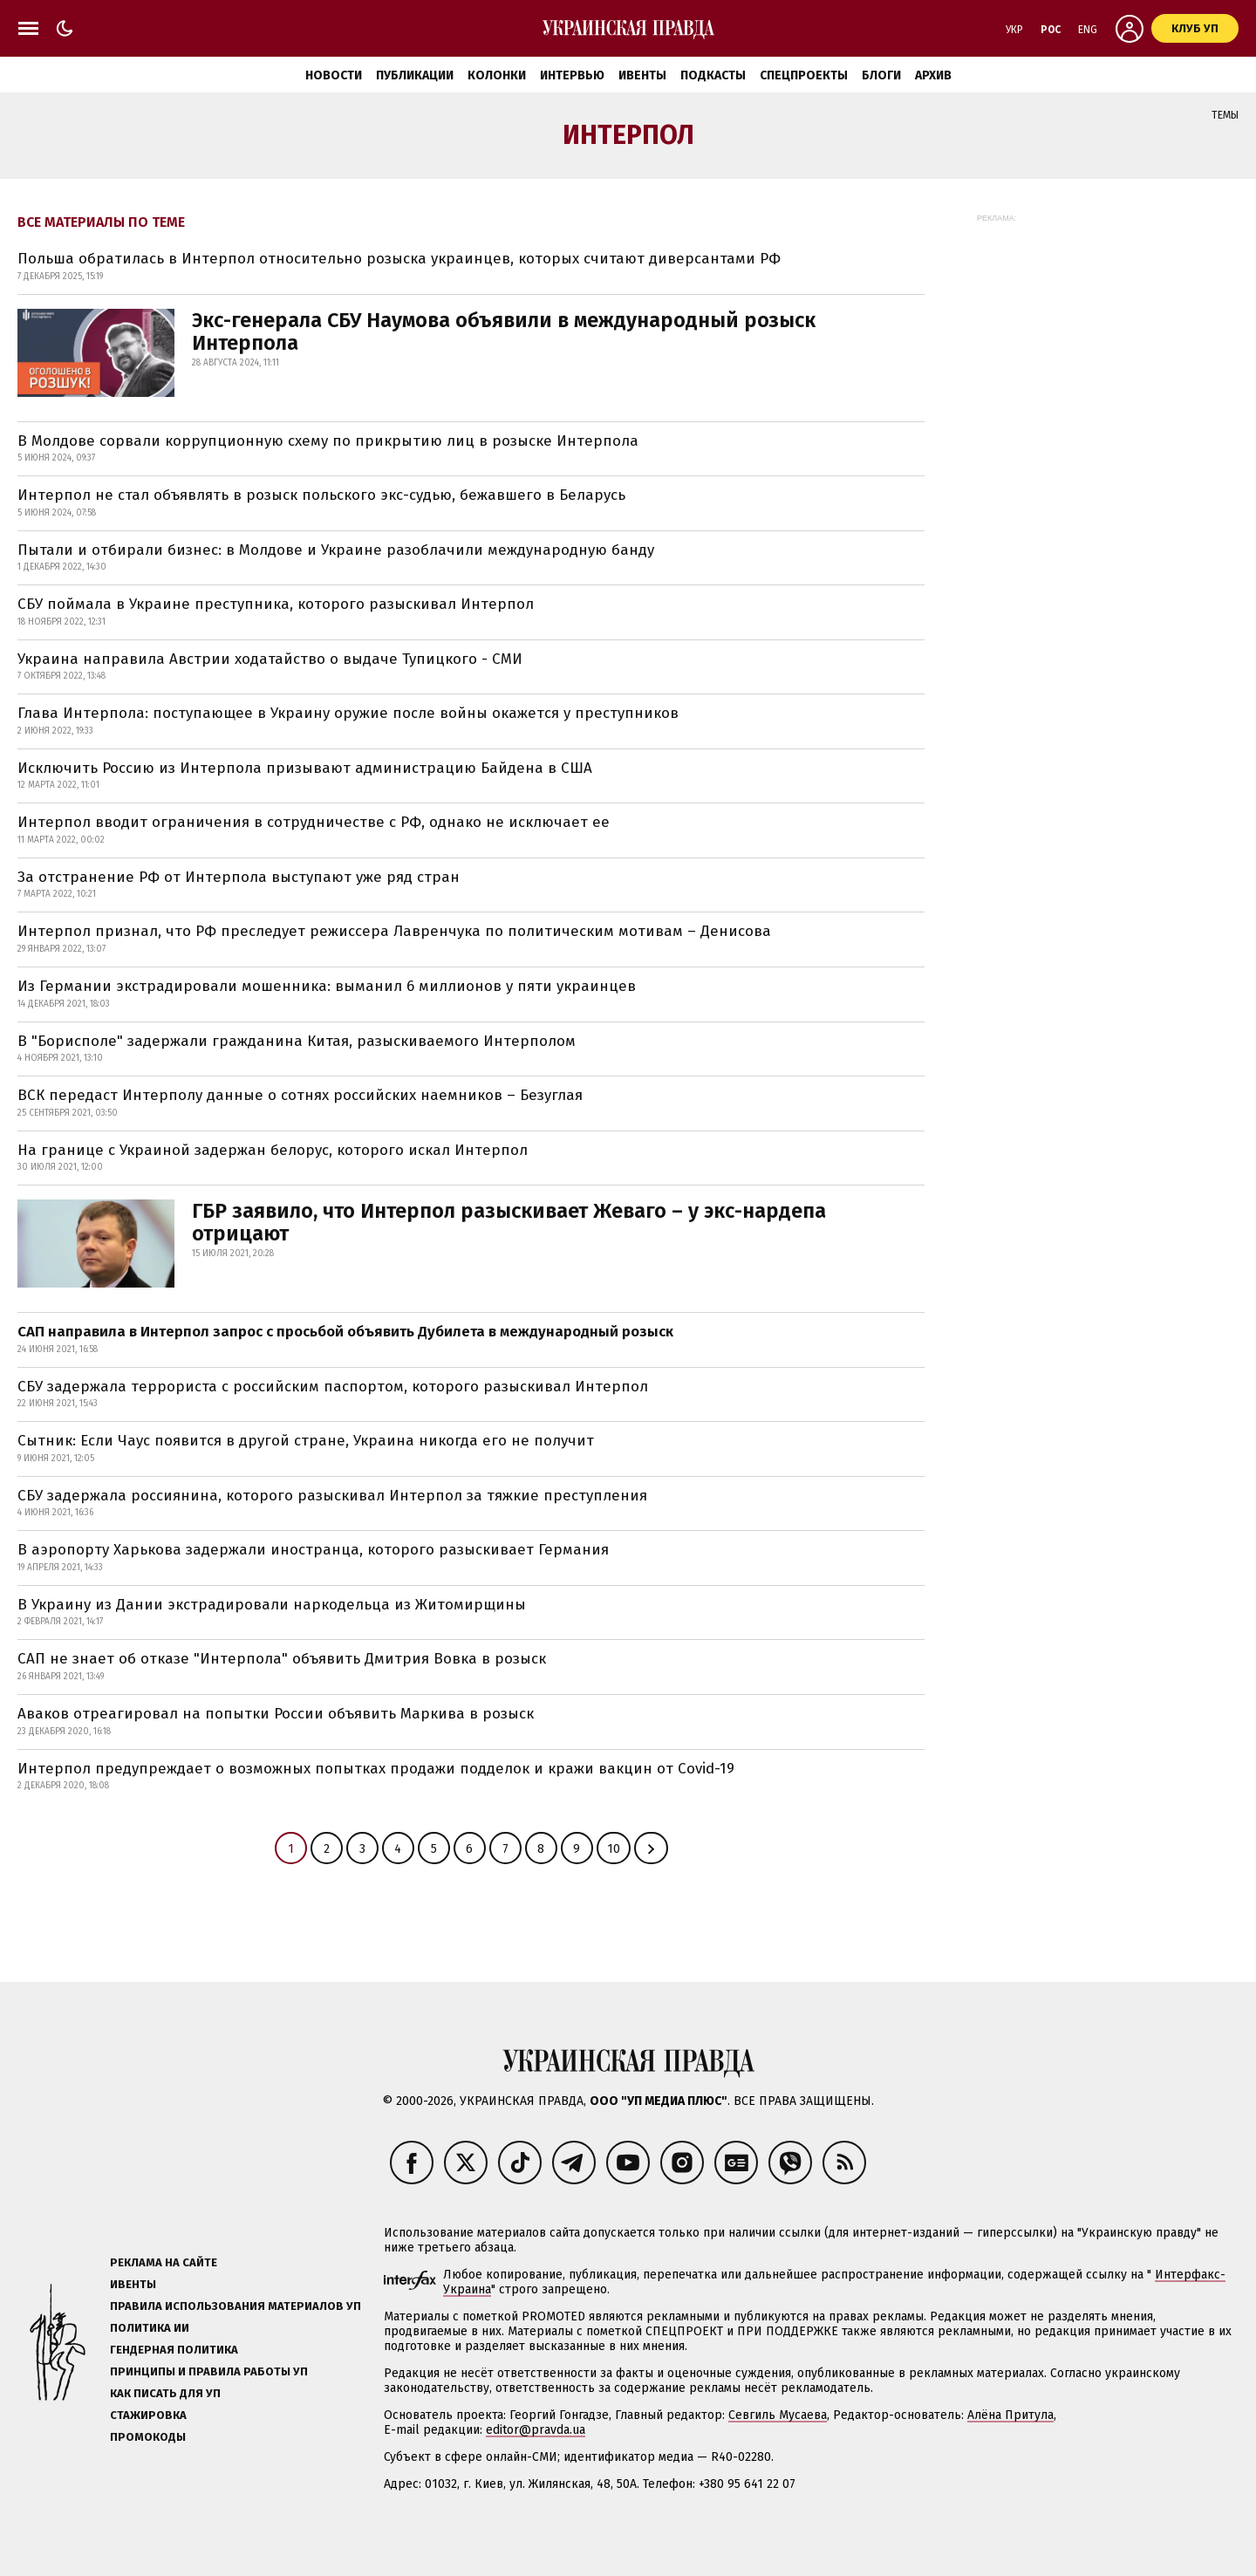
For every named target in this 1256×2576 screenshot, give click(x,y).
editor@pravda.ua (535, 2429)
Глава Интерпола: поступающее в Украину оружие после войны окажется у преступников (348, 713)
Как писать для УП (165, 2393)
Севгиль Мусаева (777, 2415)
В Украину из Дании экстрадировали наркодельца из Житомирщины (271, 1604)
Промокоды (148, 2436)
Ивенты (642, 75)
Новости (333, 75)
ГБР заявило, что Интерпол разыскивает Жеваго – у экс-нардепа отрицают (509, 1222)
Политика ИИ (149, 2327)
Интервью (572, 75)
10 (613, 1848)
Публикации (415, 75)
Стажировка (148, 2415)
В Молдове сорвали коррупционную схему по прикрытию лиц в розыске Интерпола (327, 441)
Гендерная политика (174, 2349)
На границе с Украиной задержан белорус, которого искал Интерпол (272, 1150)
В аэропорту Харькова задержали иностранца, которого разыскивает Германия (313, 1550)
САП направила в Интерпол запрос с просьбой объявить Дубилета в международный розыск (345, 1331)
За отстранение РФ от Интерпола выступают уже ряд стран (238, 877)
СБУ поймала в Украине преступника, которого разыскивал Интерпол (275, 604)
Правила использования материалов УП (235, 2306)
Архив (933, 75)
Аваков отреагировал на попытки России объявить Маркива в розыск (275, 1714)
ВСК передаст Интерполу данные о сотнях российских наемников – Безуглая (300, 1095)
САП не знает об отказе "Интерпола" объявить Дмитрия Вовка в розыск (281, 1659)
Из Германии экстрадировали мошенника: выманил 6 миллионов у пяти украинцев (326, 986)
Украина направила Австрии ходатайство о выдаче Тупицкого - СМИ (269, 659)
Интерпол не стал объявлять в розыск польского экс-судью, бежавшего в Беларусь (321, 495)
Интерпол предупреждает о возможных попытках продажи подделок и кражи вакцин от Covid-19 (375, 1768)
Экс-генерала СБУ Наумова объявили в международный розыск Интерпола (504, 331)
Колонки (497, 75)
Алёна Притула (1010, 2415)
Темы (1225, 115)
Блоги (881, 75)
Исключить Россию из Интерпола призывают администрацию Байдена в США (304, 768)
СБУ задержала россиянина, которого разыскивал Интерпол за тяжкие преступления (332, 1495)
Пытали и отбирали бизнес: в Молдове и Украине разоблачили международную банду (335, 550)
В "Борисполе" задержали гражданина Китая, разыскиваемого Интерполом (296, 1041)
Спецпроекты (804, 75)
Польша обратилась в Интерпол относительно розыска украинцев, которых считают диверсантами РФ (399, 258)
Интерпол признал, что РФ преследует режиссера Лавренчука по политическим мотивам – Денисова (394, 931)
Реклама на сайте (163, 2262)
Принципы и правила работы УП (209, 2371)
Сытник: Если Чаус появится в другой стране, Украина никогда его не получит (305, 1440)
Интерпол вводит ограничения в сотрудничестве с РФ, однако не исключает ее (313, 822)
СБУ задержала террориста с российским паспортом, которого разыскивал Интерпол (332, 1386)
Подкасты (713, 75)
